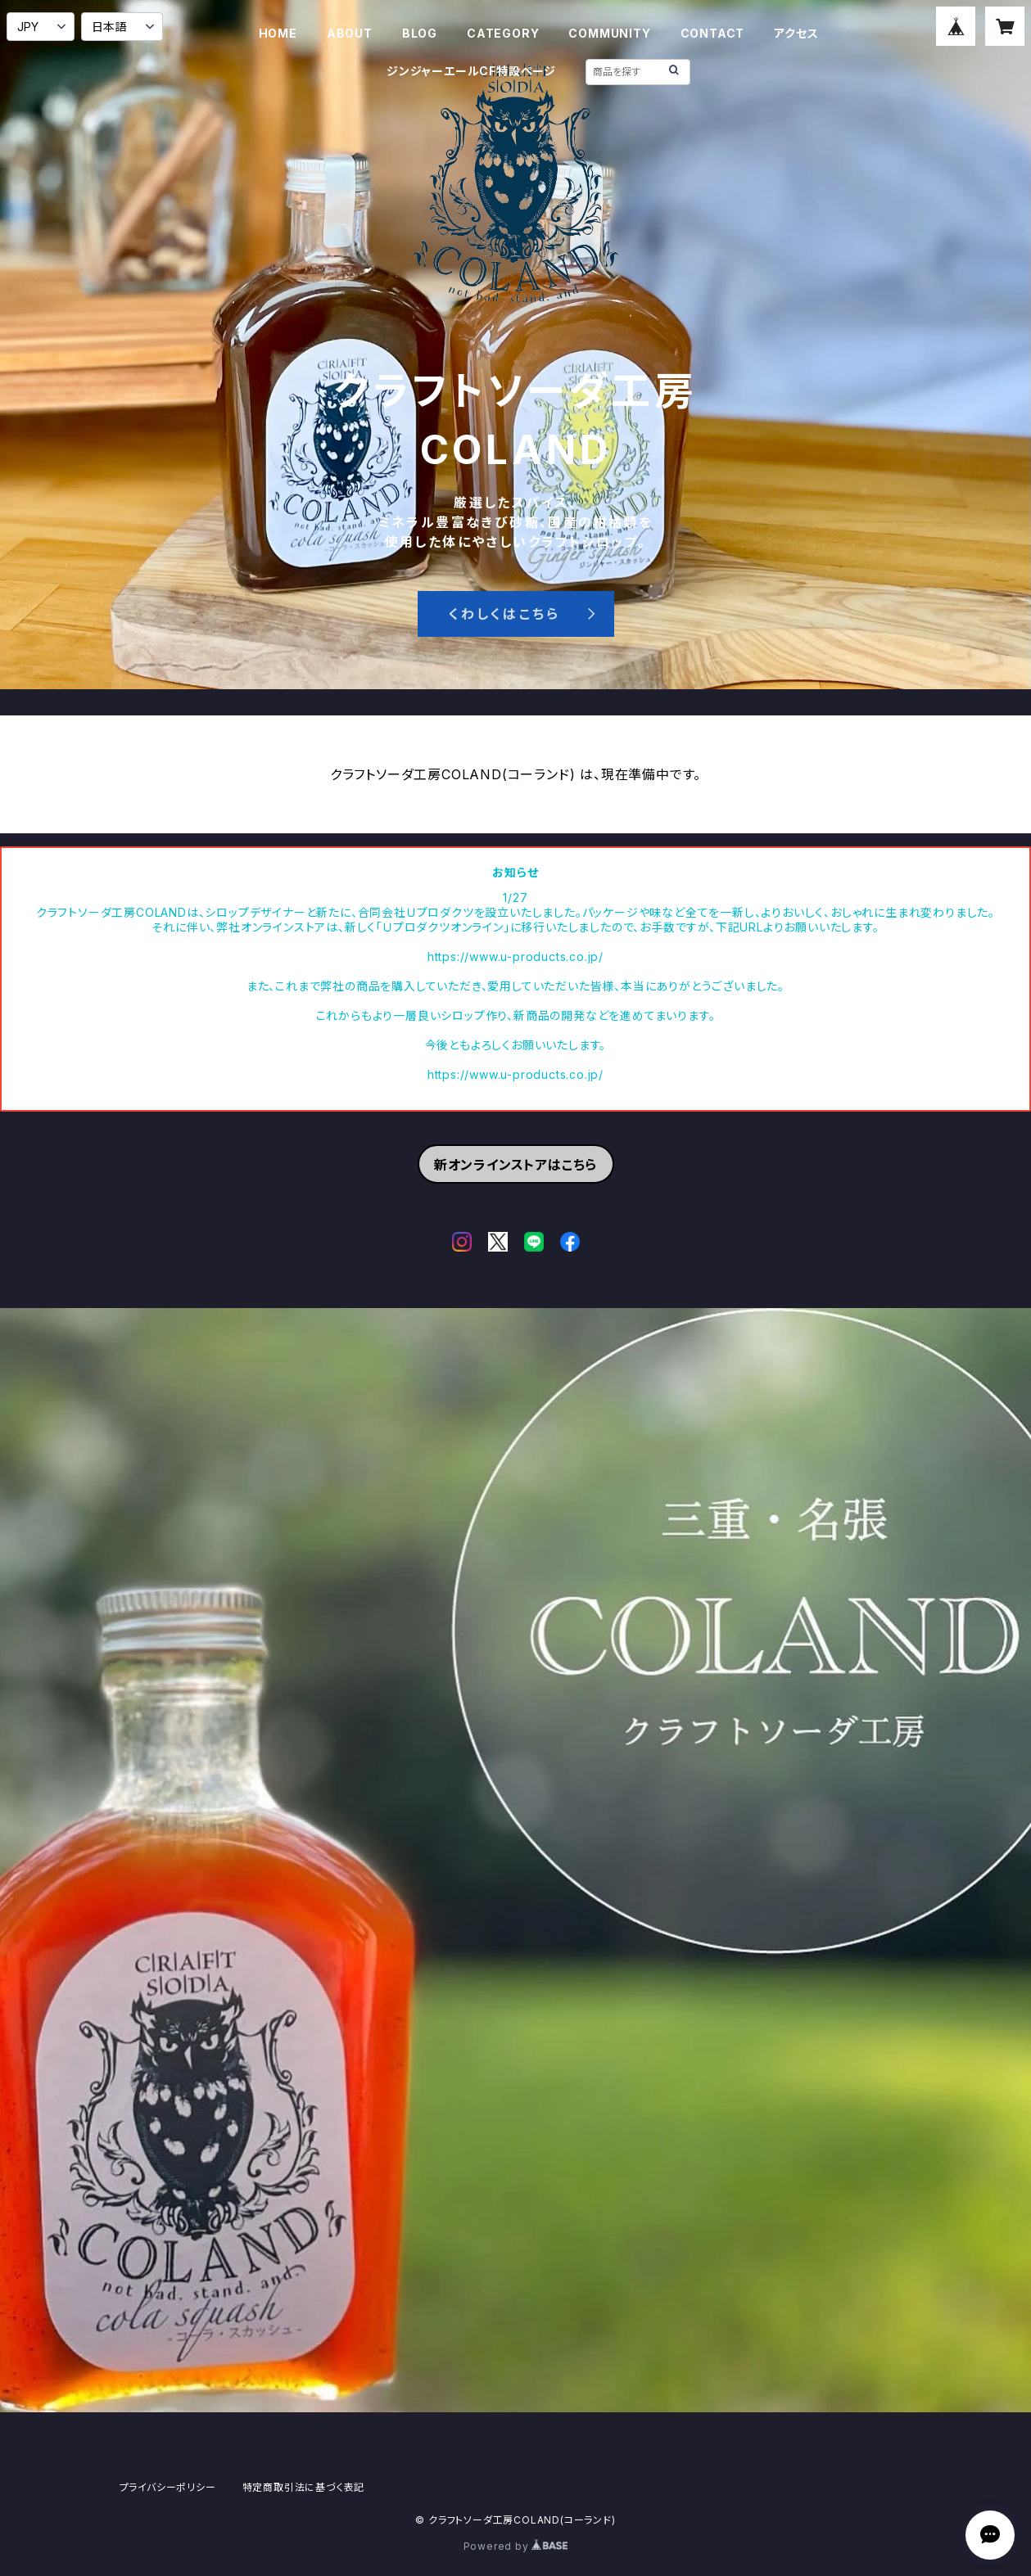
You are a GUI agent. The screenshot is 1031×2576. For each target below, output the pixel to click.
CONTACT (713, 33)
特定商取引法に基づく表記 (303, 2487)
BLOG (419, 33)
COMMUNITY (609, 33)
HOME (278, 33)
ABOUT (350, 33)
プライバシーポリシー (168, 2487)
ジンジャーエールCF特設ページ (471, 71)
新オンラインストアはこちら (515, 1165)
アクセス (796, 33)
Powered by (515, 2546)
